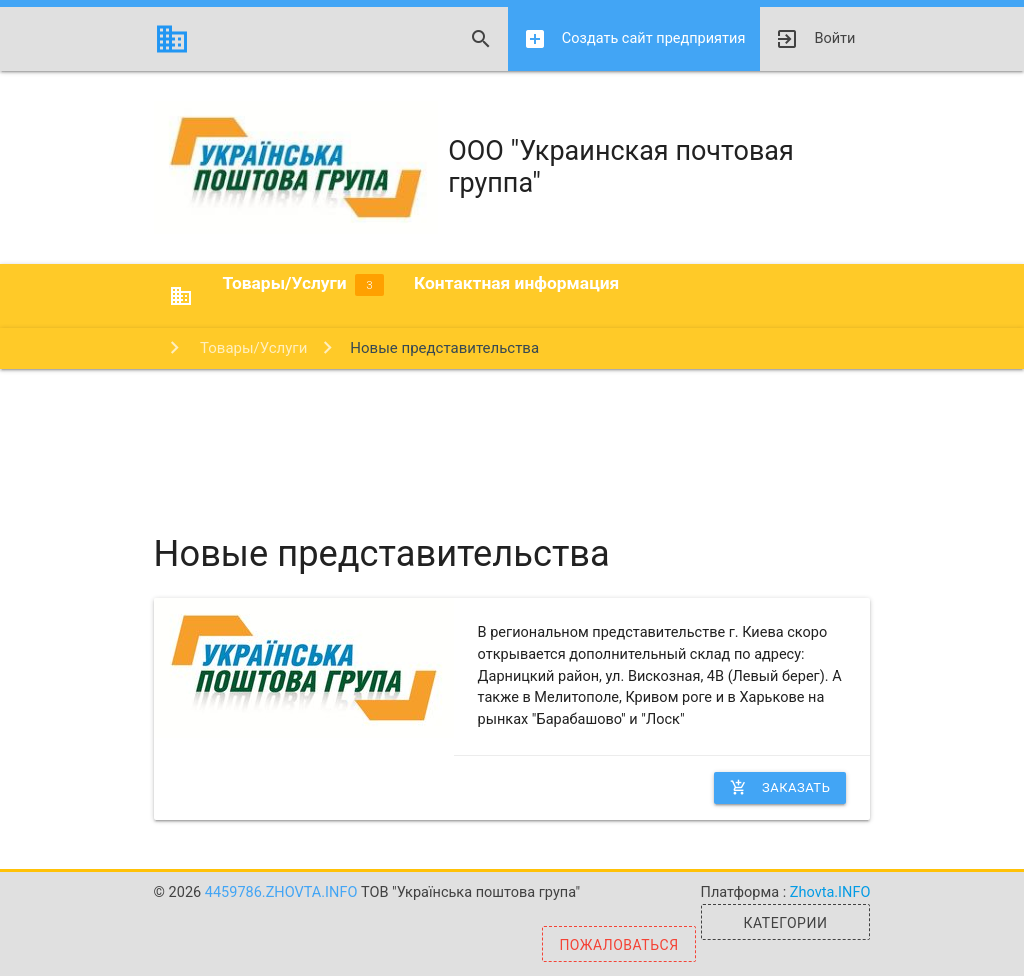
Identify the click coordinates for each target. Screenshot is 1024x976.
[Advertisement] (512, 434)
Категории (786, 923)
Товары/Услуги (303, 284)
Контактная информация (516, 283)
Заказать (780, 788)
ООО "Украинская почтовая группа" (474, 167)
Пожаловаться (618, 945)
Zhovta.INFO (830, 892)
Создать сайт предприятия (634, 39)
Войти (815, 39)
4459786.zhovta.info (283, 892)
